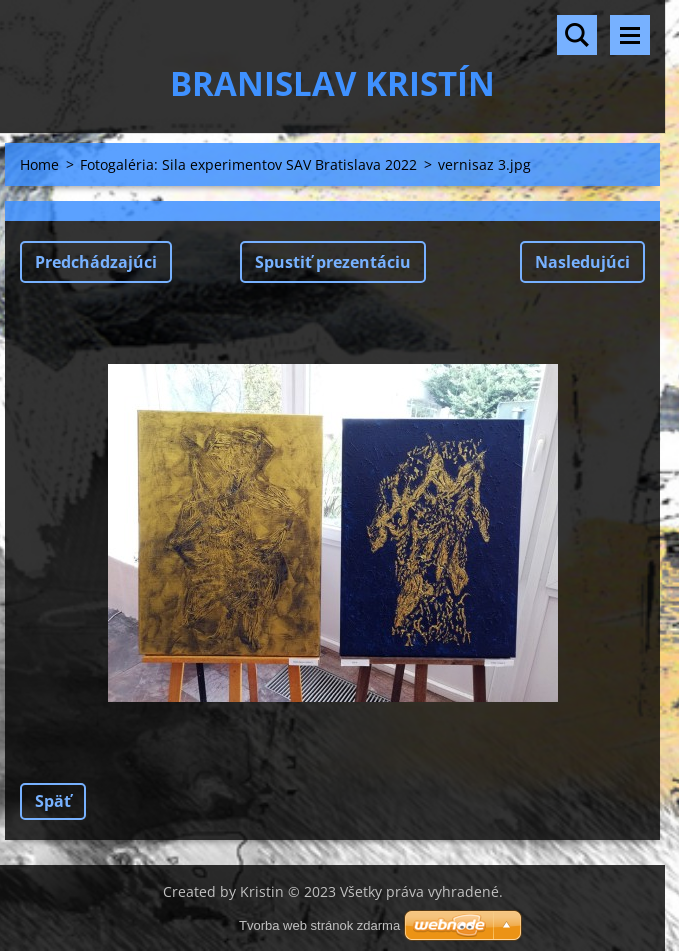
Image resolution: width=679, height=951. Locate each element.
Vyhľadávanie (577, 35)
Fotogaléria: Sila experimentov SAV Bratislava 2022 (248, 164)
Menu (630, 35)
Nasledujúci (582, 262)
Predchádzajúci (96, 262)
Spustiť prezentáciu (333, 262)
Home (39, 164)
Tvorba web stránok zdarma (319, 925)
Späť (53, 801)
